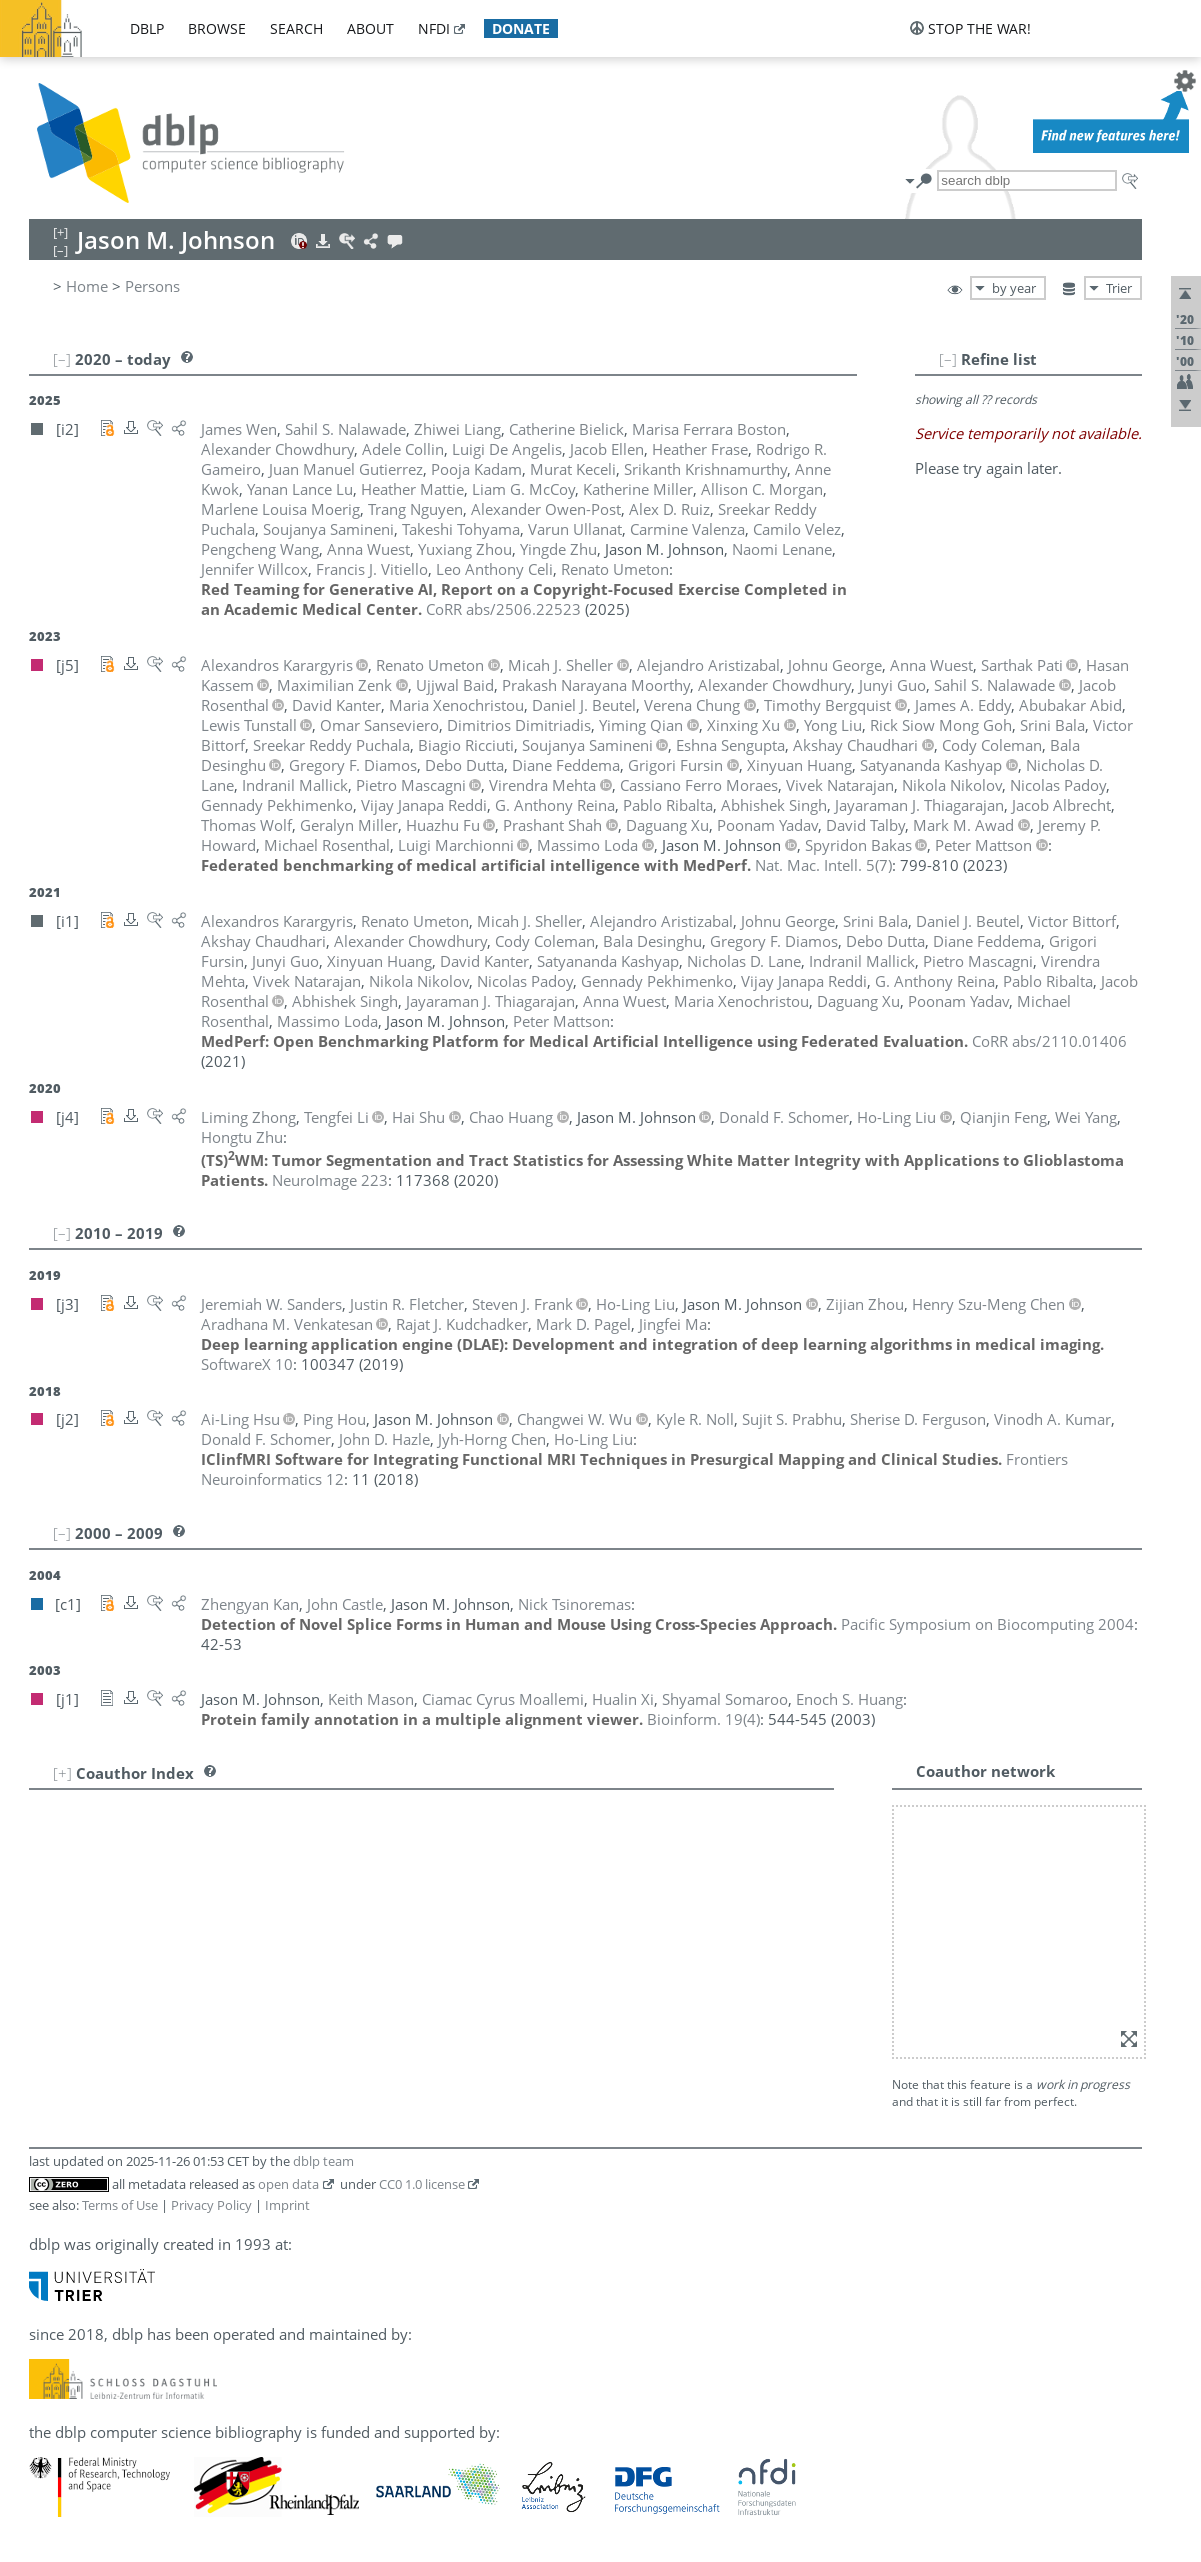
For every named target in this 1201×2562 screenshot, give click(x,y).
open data (288, 2184)
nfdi (434, 28)
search (296, 28)
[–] (948, 359)
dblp (147, 28)
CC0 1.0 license (422, 2184)
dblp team (323, 2161)
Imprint (287, 2205)
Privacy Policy (211, 2205)
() (823, 865)
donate (521, 28)
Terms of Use (120, 2205)
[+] (62, 1773)
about (370, 28)
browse (217, 28)
